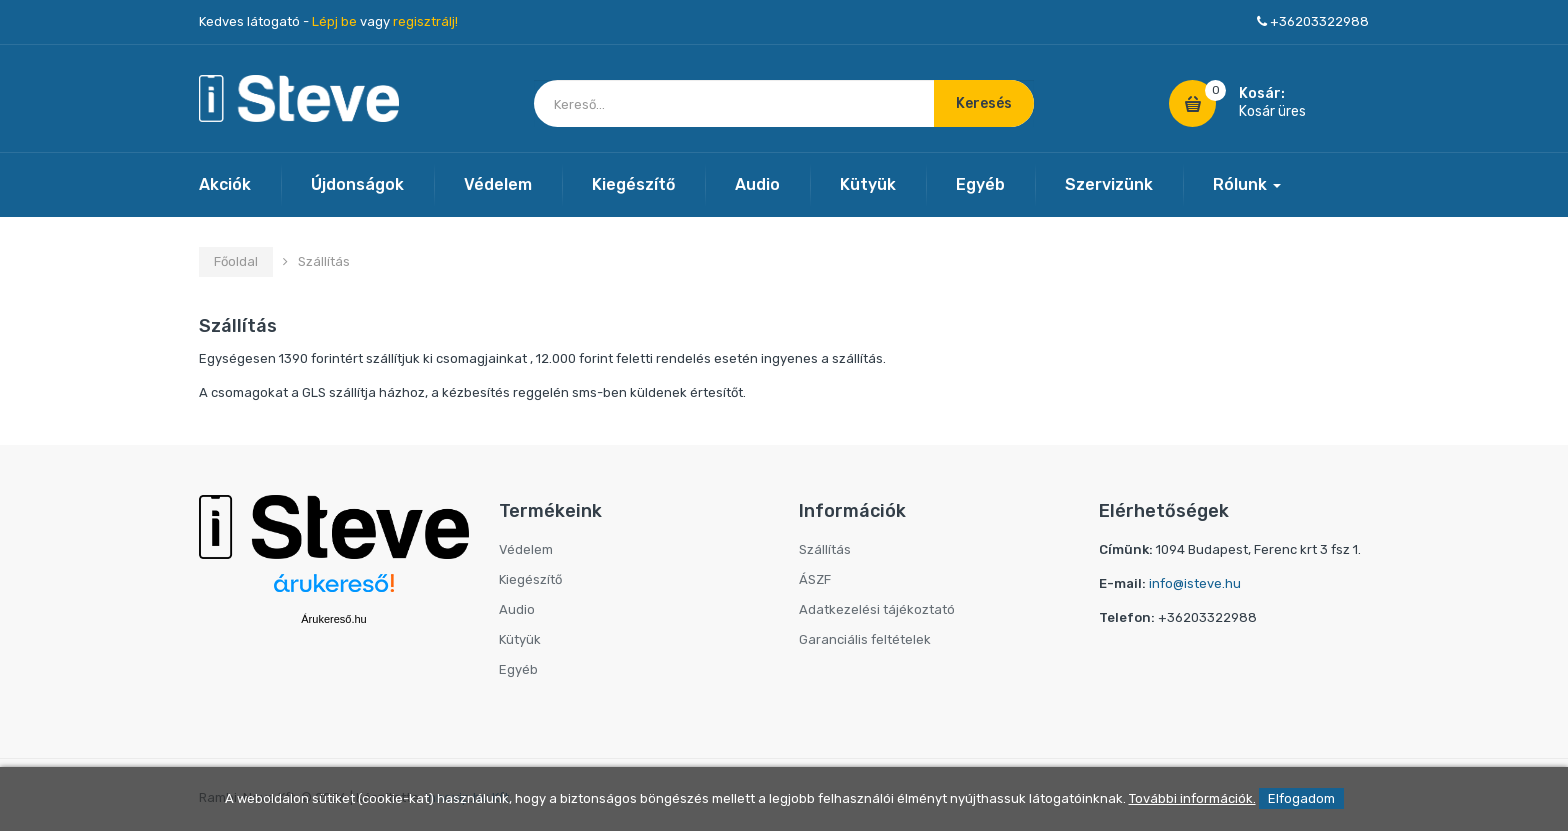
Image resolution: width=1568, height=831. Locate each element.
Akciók (225, 184)
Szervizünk (1109, 184)
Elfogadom (1301, 798)
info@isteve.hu (1195, 583)
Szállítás (825, 549)
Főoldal (236, 261)
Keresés (984, 103)
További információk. (1192, 798)
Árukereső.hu (333, 619)
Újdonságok (357, 184)
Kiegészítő (633, 184)
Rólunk (1247, 184)
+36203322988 (1319, 21)
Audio (757, 184)
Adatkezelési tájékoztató (877, 609)
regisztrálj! (425, 21)
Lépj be (334, 21)
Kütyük (868, 184)
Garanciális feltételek (865, 639)
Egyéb (980, 184)
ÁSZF (815, 579)
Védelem (498, 184)
